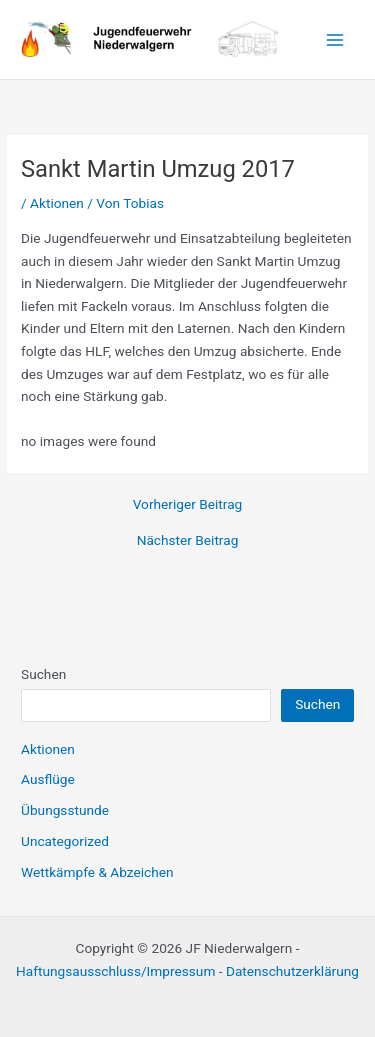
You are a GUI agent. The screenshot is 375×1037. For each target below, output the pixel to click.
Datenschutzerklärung (292, 971)
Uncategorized (65, 841)
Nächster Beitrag (188, 541)
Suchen (43, 674)
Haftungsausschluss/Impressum (115, 971)
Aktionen (57, 203)
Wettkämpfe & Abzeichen (97, 872)
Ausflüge (48, 779)
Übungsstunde (65, 810)
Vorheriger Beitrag (188, 505)
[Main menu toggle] (335, 39)
